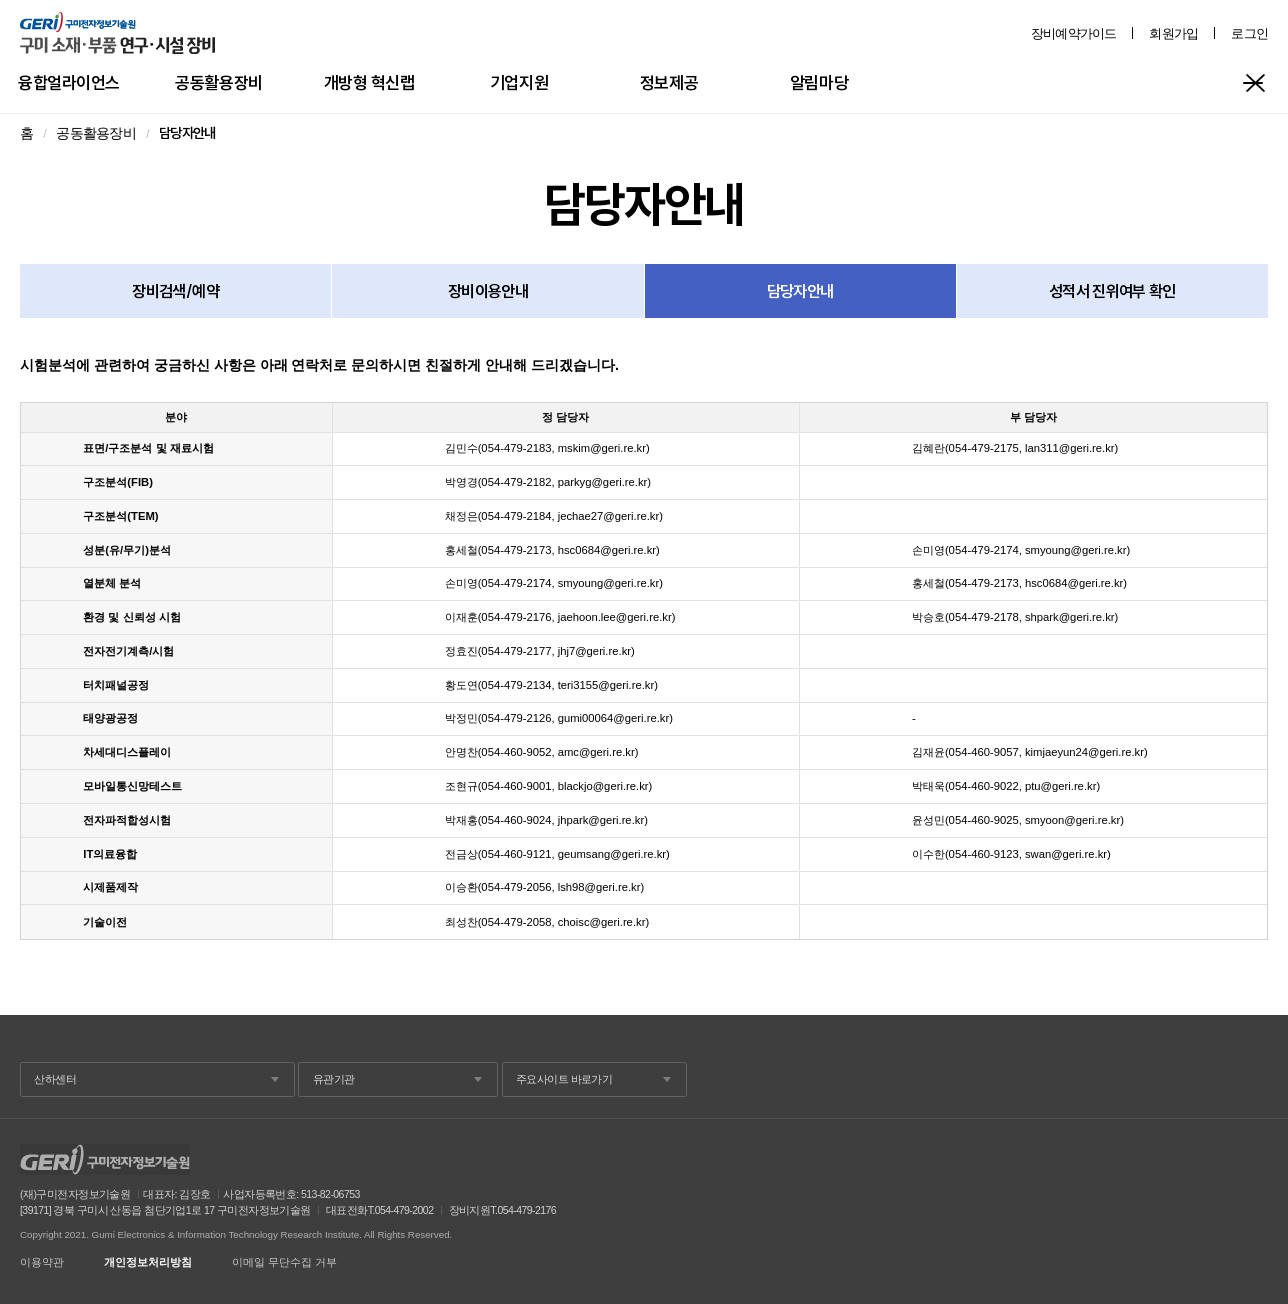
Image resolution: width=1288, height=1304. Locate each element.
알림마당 (819, 82)
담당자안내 (800, 291)
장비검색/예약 (175, 291)
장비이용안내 (488, 291)
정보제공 (669, 82)
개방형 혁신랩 (369, 82)
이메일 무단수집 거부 (284, 1262)
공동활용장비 (218, 82)
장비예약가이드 (1074, 33)
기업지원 (519, 82)
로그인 (1249, 33)
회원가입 (1173, 33)
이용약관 (42, 1262)
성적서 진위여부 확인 (1112, 291)
